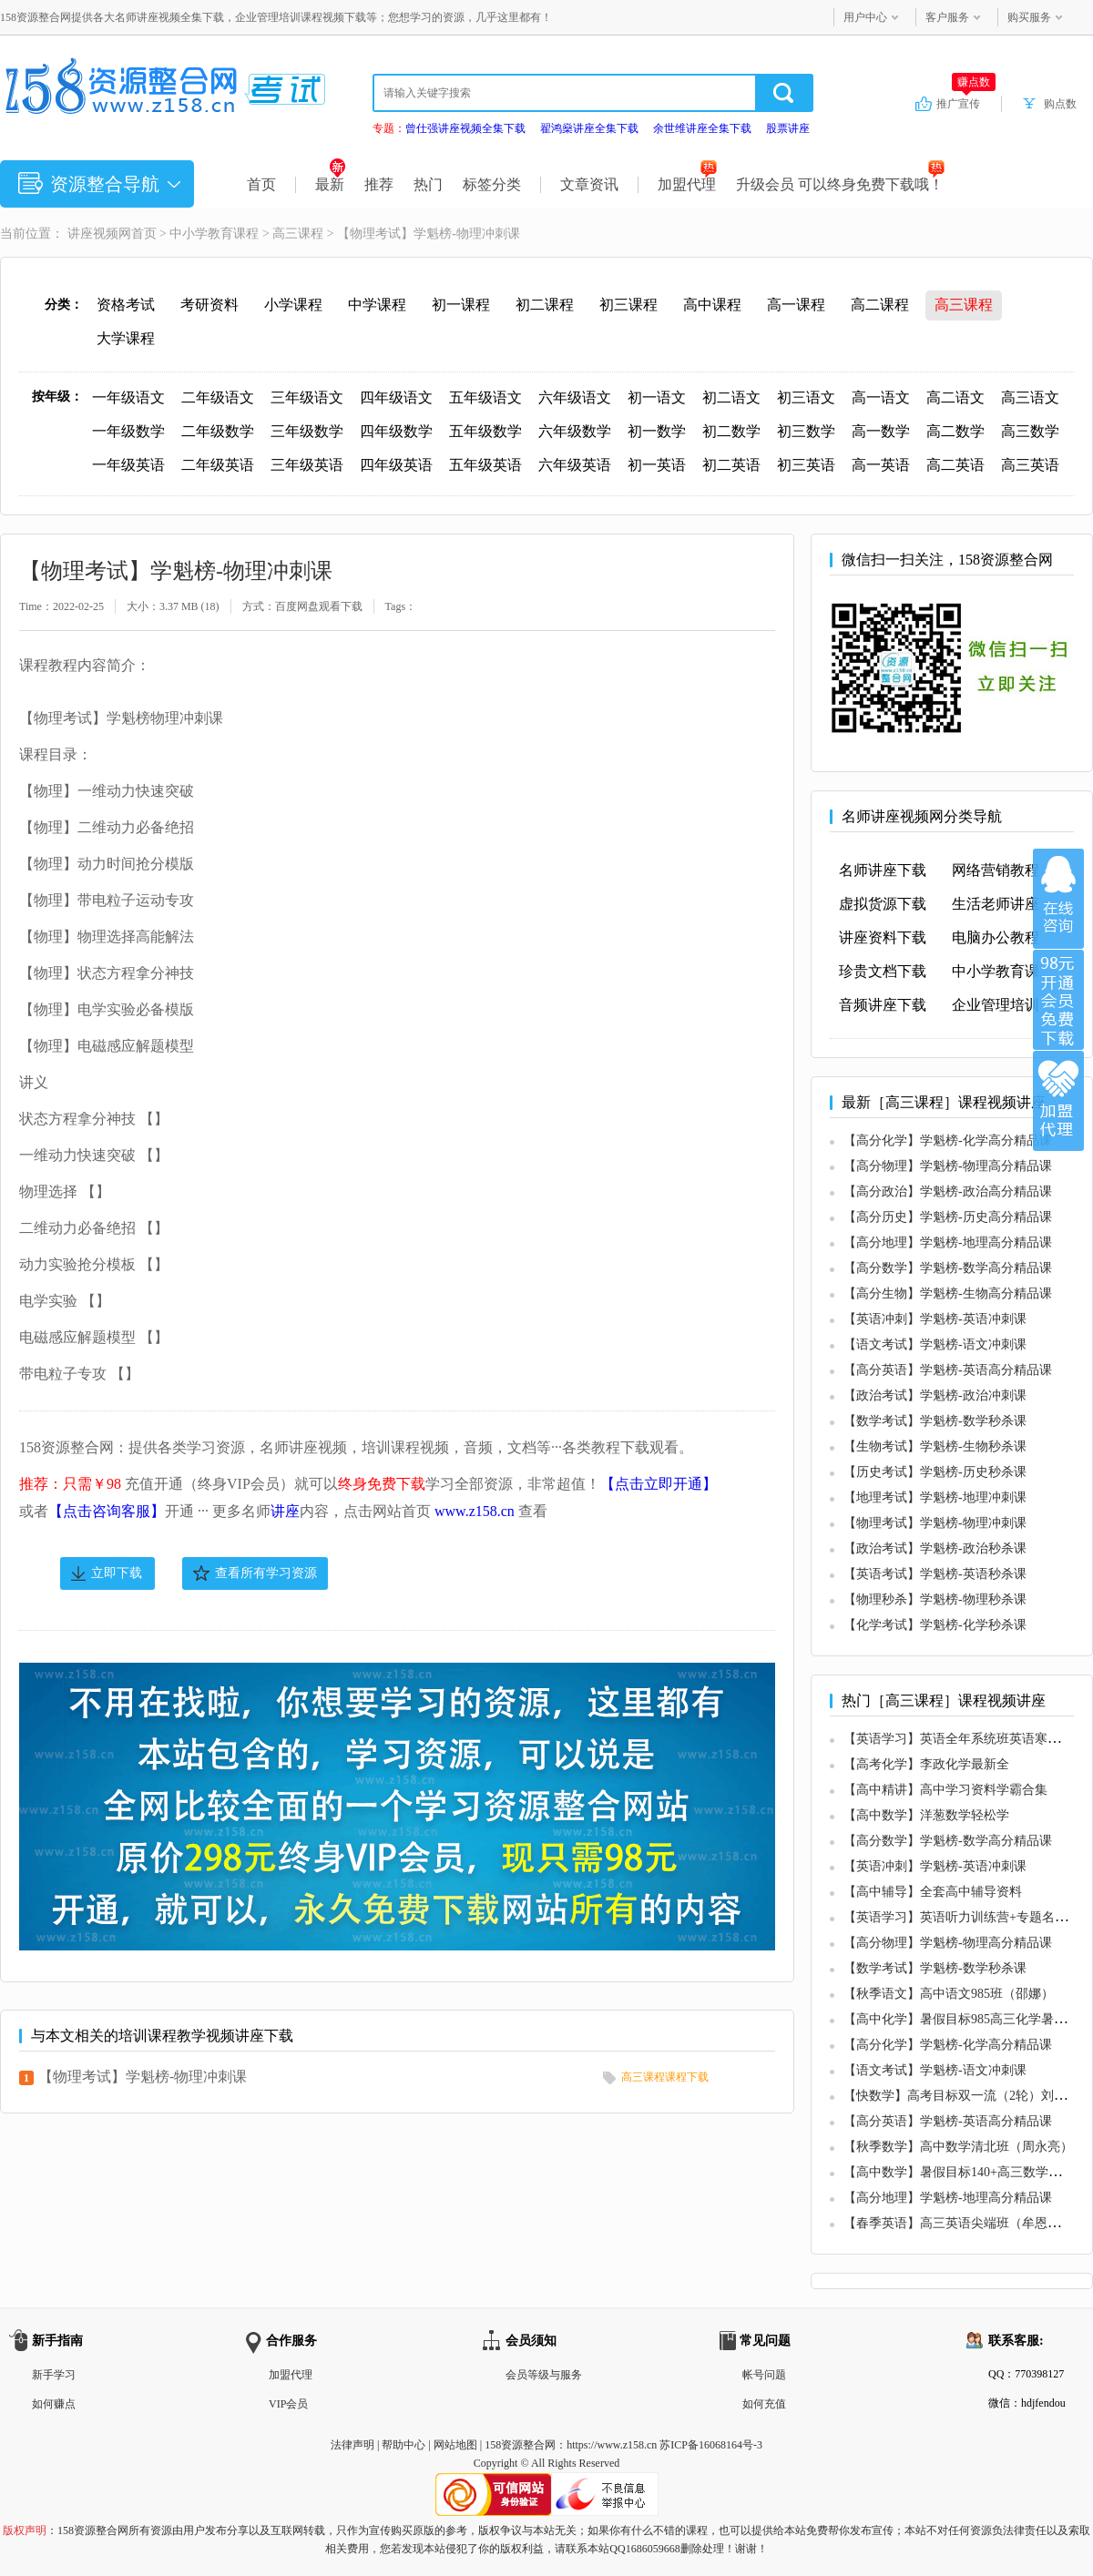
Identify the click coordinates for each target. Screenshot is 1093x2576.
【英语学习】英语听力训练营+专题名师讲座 (968, 1917)
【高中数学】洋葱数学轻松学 (926, 1815)
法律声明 (352, 2445)
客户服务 (947, 17)
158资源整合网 (520, 2445)
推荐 (378, 184)
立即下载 (116, 1573)
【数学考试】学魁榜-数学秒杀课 (935, 1421)
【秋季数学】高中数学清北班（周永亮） (958, 2146)
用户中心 (865, 17)
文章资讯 (589, 184)
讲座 (285, 1511)
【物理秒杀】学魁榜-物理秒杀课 (935, 1599)
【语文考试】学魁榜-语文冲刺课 (935, 1344)
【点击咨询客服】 (106, 1511)
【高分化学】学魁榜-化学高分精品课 (947, 1140)
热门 (428, 184)
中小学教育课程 (214, 233)
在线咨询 (1058, 899)
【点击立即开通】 (658, 1484)
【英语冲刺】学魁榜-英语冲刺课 (935, 1319)
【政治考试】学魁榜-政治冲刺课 (935, 1395)
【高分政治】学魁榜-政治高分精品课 (947, 1191)
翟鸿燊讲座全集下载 (589, 128)
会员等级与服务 (544, 2374)
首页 (261, 184)
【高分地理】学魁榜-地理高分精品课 (947, 1242)
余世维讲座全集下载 (702, 128)
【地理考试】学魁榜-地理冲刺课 (935, 1497)
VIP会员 (288, 2404)
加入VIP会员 (1058, 1000)
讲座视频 (92, 233)
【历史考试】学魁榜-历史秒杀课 (935, 1472)
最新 (330, 184)
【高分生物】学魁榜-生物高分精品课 (947, 1293)
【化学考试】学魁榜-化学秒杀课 (935, 1625)
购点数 (1060, 103)
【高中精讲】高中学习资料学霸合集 (945, 1790)
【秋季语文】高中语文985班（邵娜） (948, 1994)
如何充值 (764, 2404)
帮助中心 (403, 2445)
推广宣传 (966, 103)
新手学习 (54, 2374)
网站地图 (455, 2445)
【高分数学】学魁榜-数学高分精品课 (947, 1268)
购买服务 (1029, 17)
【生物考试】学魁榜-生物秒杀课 (935, 1446)
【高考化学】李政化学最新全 (926, 1764)
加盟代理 (687, 184)
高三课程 (297, 233)
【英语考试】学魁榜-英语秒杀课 (935, 1574)
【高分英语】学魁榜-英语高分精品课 (947, 1370)
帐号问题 (764, 2374)
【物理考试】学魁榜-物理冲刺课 (142, 2076)
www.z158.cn (474, 1511)
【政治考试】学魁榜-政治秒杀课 (935, 1548)
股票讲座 (788, 128)
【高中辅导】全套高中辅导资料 (932, 1892)
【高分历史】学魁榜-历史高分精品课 (947, 1217)
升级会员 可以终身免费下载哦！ (840, 184)
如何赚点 (54, 2404)
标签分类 (492, 184)
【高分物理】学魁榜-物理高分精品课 (947, 1166)
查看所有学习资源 (266, 1573)
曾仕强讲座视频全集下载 (465, 128)
